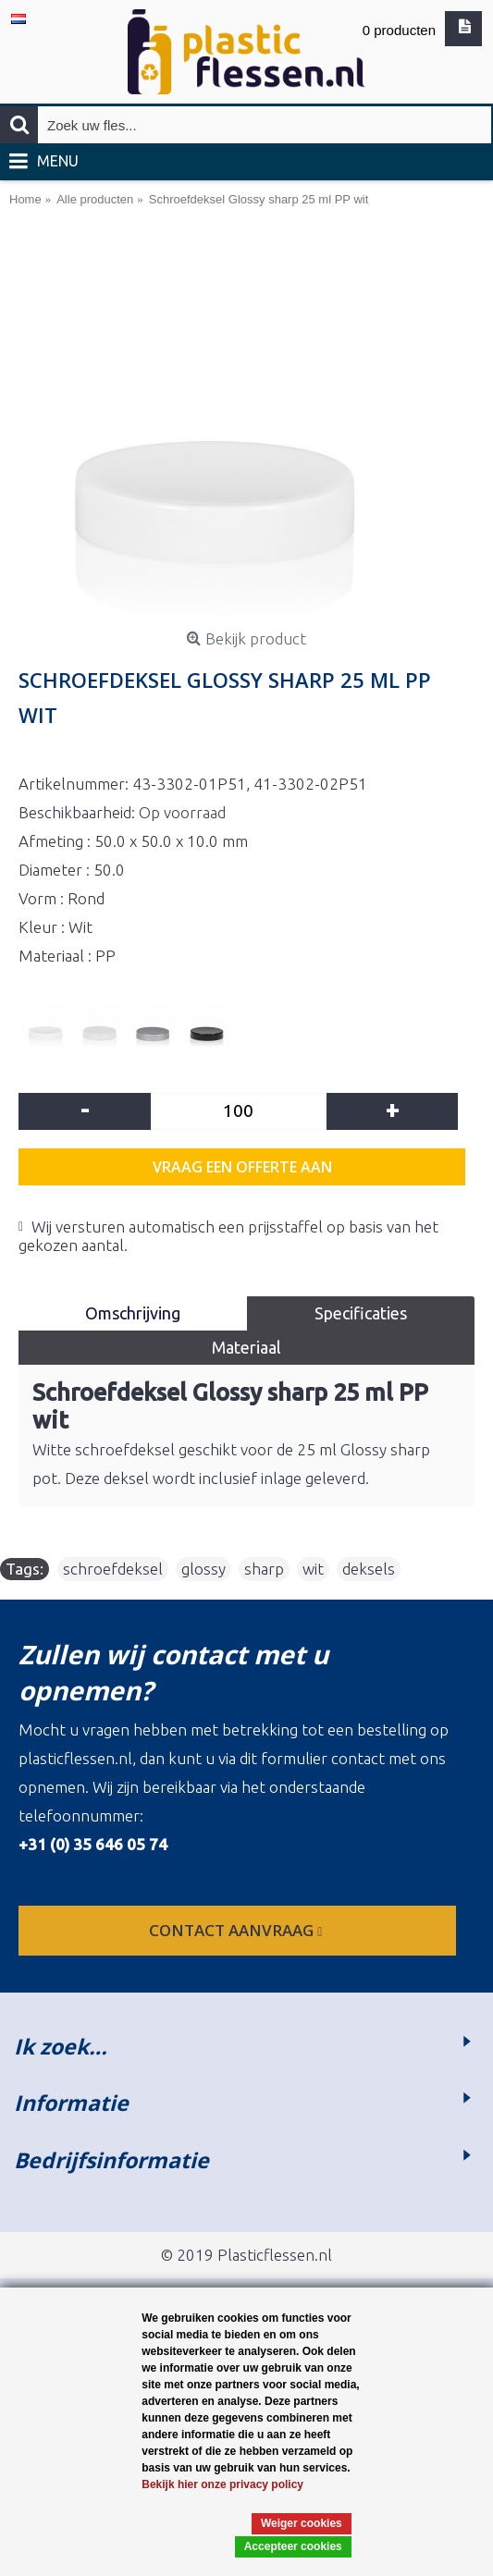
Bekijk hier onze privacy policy (222, 2484)
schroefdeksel (113, 1568)
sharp (264, 1568)
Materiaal (246, 1347)
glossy (203, 1568)
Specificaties (360, 1313)
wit (313, 1568)
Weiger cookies (301, 2523)
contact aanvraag (237, 1930)
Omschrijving (132, 1313)
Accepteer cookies (293, 2546)
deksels (368, 1568)
